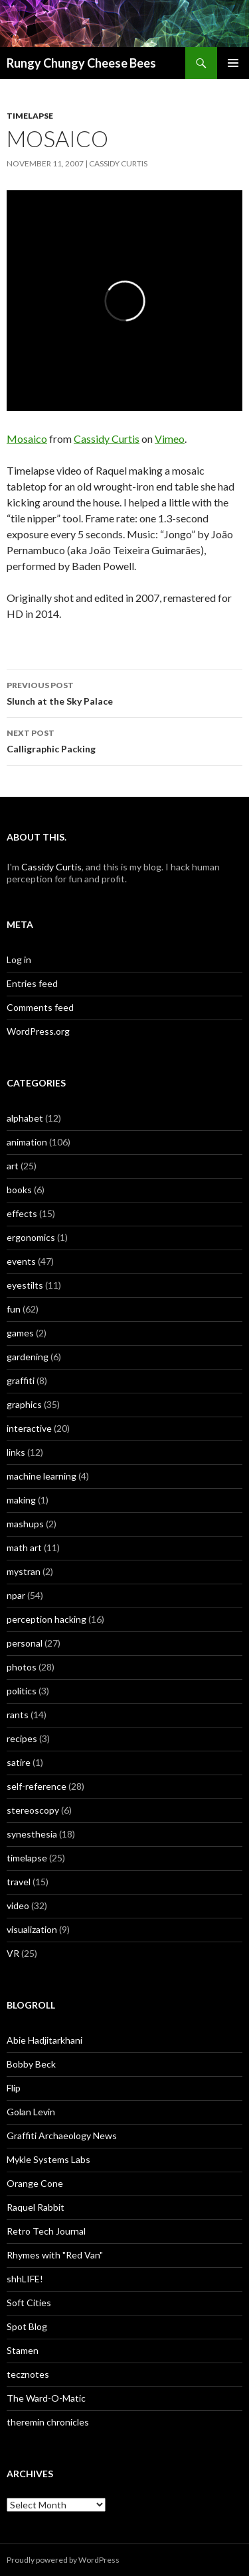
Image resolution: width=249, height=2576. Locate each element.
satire (19, 1762)
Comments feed (40, 1007)
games (20, 1332)
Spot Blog (27, 2326)
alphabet (25, 1118)
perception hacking (46, 1619)
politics (22, 1690)
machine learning (41, 1476)
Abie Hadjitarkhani (44, 2040)
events (21, 1261)
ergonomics (31, 1237)
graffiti (21, 1380)
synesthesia (32, 1834)
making (21, 1499)
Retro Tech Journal (46, 2231)
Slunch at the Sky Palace (124, 692)
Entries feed (32, 983)
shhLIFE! (25, 2278)
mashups (25, 1523)
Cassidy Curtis (118, 163)
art (13, 1165)
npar (16, 1595)
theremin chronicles (48, 2422)
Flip (14, 2087)
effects (22, 1213)
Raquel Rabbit (35, 2207)
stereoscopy (33, 1810)
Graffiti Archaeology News (62, 2135)
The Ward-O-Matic (46, 2398)
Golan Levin (31, 2111)
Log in (19, 959)
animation (27, 1141)
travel (19, 1881)
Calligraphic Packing (124, 739)
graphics (24, 1404)
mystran (24, 1571)
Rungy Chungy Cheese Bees (81, 63)
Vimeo (170, 438)
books (19, 1189)
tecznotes (28, 2374)
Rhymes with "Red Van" (55, 2254)
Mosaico (27, 438)
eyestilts (25, 1285)
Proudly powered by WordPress (63, 2560)
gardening (27, 1356)
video (18, 1905)
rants (18, 1714)
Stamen (23, 2350)
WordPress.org (38, 1031)
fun (14, 1309)
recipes (22, 1738)
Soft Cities (29, 2302)
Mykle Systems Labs (48, 2159)
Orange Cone (35, 2183)
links (16, 1452)
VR (13, 1953)
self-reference (36, 1786)
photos (22, 1666)
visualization (32, 1929)
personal (24, 1643)
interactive (29, 1428)
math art (24, 1547)
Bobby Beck (31, 2064)
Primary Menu (233, 63)
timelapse (30, 116)
